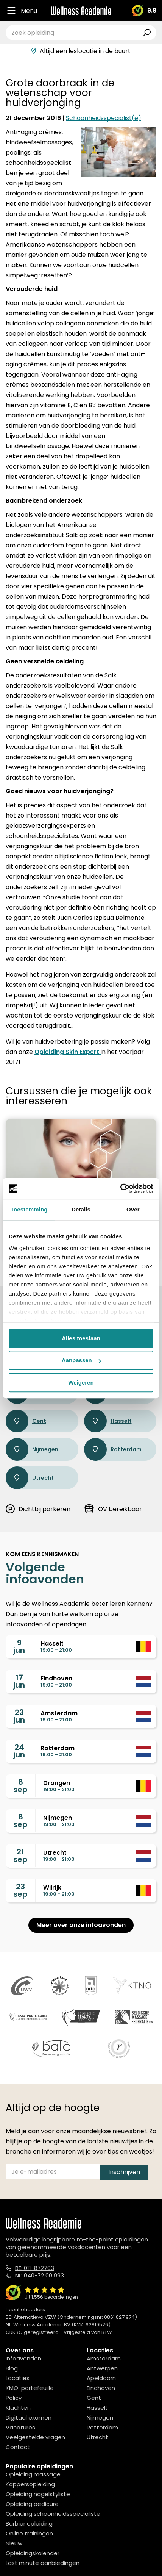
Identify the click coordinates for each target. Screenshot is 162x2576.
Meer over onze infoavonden (81, 1925)
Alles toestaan (81, 1338)
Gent (26, 1421)
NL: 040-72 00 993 (39, 2275)
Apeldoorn (101, 2378)
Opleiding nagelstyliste (38, 2494)
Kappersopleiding (30, 2484)
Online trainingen (29, 2533)
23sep (20, 1890)
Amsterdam (104, 2358)
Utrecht (30, 1477)
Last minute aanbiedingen (42, 2563)
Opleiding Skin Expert (67, 1051)
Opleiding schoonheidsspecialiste (53, 2514)
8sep (20, 1786)
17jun (19, 1681)
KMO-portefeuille (30, 2388)
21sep (20, 1855)
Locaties (18, 2378)
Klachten (18, 2408)
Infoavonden (23, 2358)
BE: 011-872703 (34, 2268)
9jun (19, 1646)
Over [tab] (133, 1209)
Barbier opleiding (29, 2524)
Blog (12, 2368)
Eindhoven (101, 2388)
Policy (14, 2398)
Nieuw (14, 2543)
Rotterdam (113, 1449)
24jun (19, 1751)
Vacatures (20, 2427)
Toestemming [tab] (29, 1209)
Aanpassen (81, 1360)
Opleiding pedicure (32, 2504)
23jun (19, 1716)
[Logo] (81, 11)
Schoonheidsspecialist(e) (103, 118)
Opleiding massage (33, 2474)
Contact (18, 2447)
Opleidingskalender (32, 2553)
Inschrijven (124, 2172)
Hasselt (108, 1421)
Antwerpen (102, 2368)
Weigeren (80, 1382)
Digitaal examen (28, 2417)
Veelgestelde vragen (35, 2437)
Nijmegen (32, 1449)
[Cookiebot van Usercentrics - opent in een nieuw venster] (120, 1188)
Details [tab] (81, 1209)
